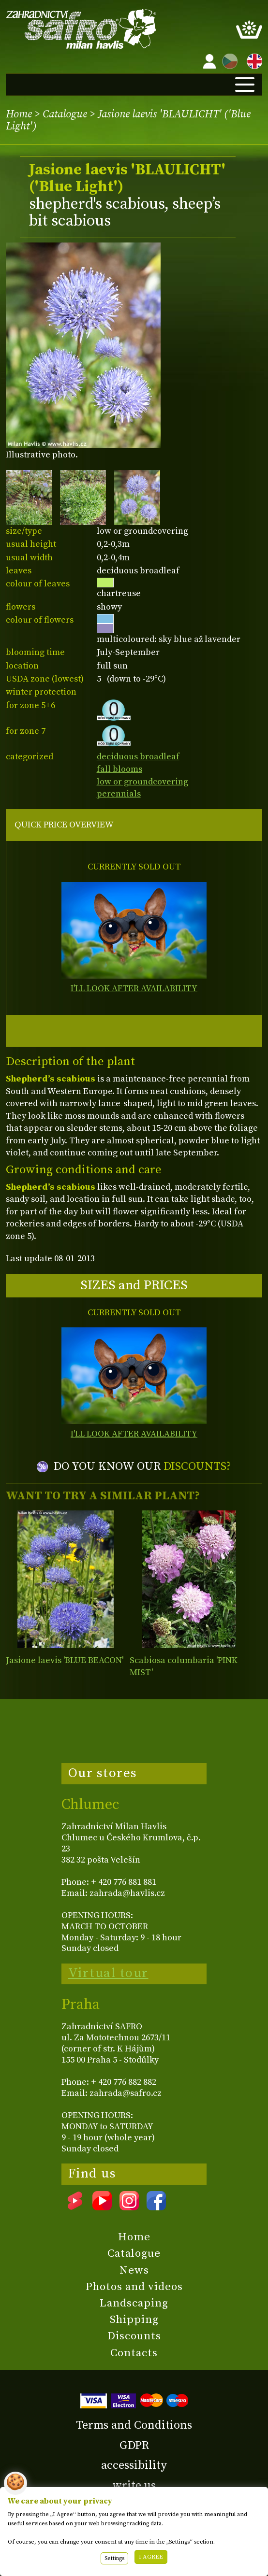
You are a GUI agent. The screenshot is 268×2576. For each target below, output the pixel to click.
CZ (227, 59)
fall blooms (119, 769)
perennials (119, 793)
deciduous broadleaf (138, 756)
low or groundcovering (142, 781)
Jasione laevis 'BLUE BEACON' (64, 1660)
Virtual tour (108, 1973)
